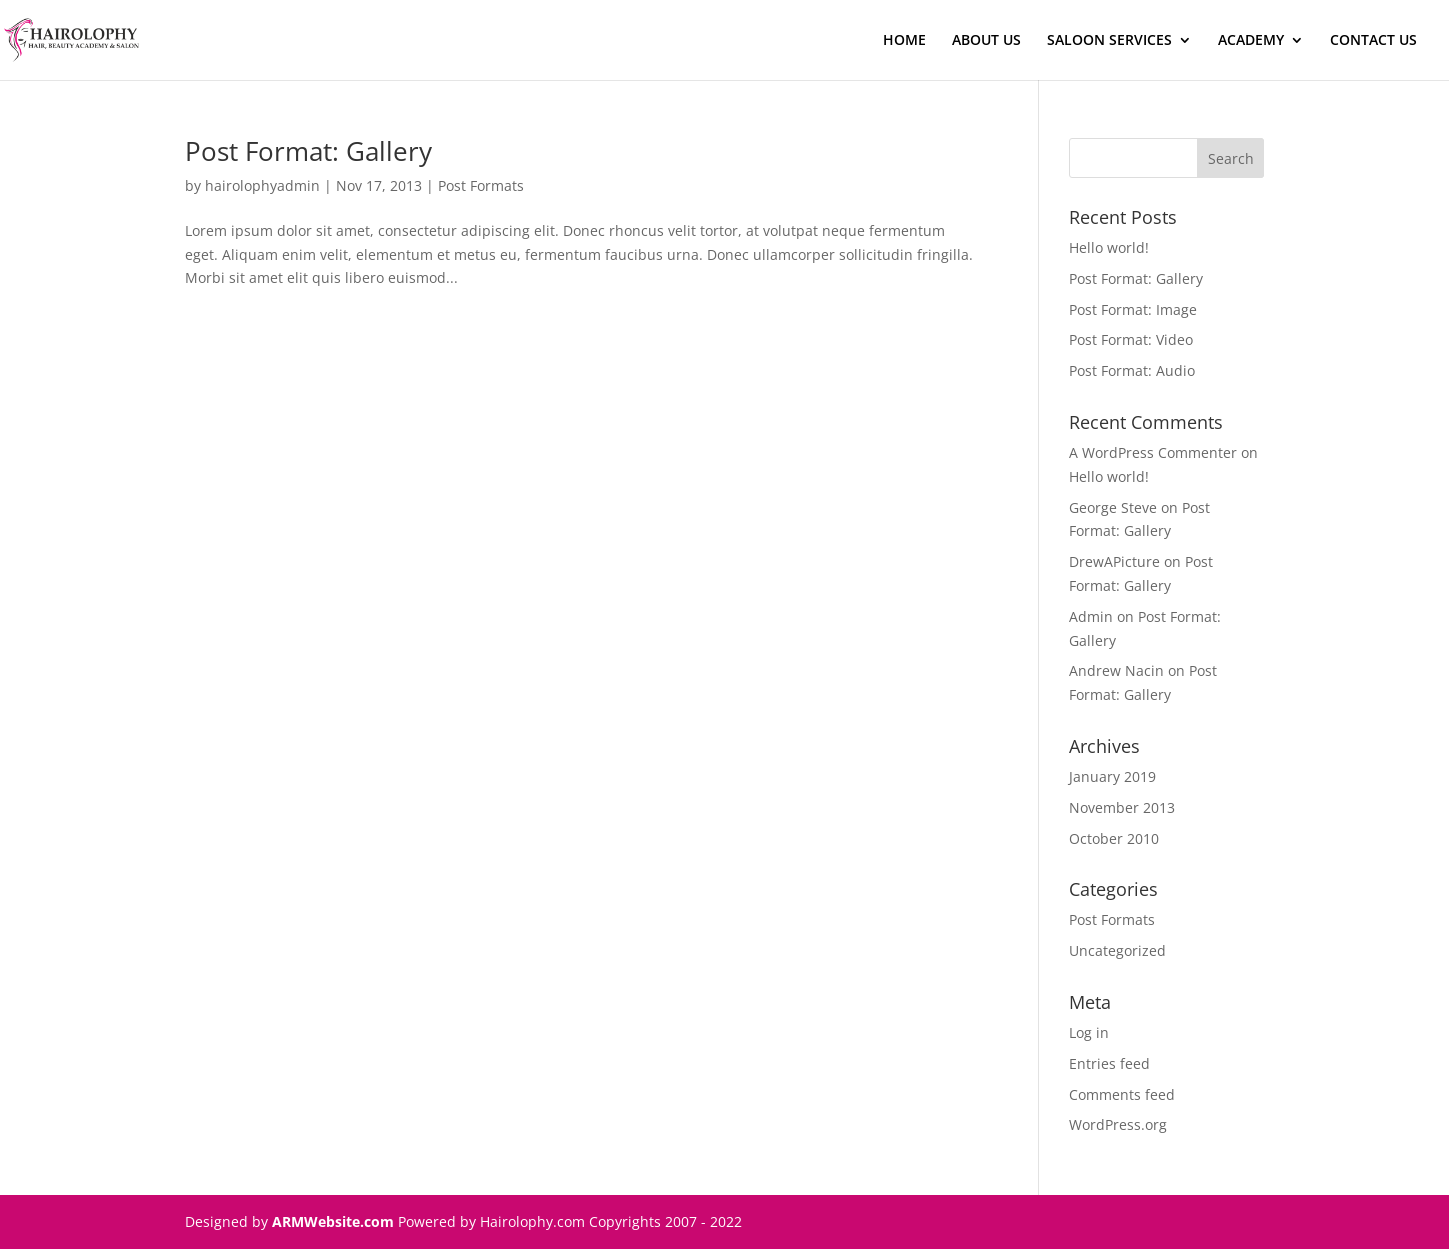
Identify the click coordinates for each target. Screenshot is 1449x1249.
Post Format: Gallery (308, 151)
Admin (1091, 616)
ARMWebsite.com (333, 1221)
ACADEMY (1251, 41)
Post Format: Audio (1132, 370)
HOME (904, 41)
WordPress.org (1118, 1124)
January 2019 (1112, 776)
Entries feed (1109, 1063)
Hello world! (1109, 247)
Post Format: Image (1133, 309)
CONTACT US (1373, 41)
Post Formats (481, 185)
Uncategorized (1117, 950)
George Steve (1113, 507)
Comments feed (1122, 1094)
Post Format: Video (1131, 339)
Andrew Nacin (1116, 670)
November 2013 (1122, 807)
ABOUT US (986, 41)
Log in (1089, 1032)
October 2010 (1114, 838)
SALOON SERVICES (1109, 41)
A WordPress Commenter (1153, 452)
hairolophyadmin (262, 185)
